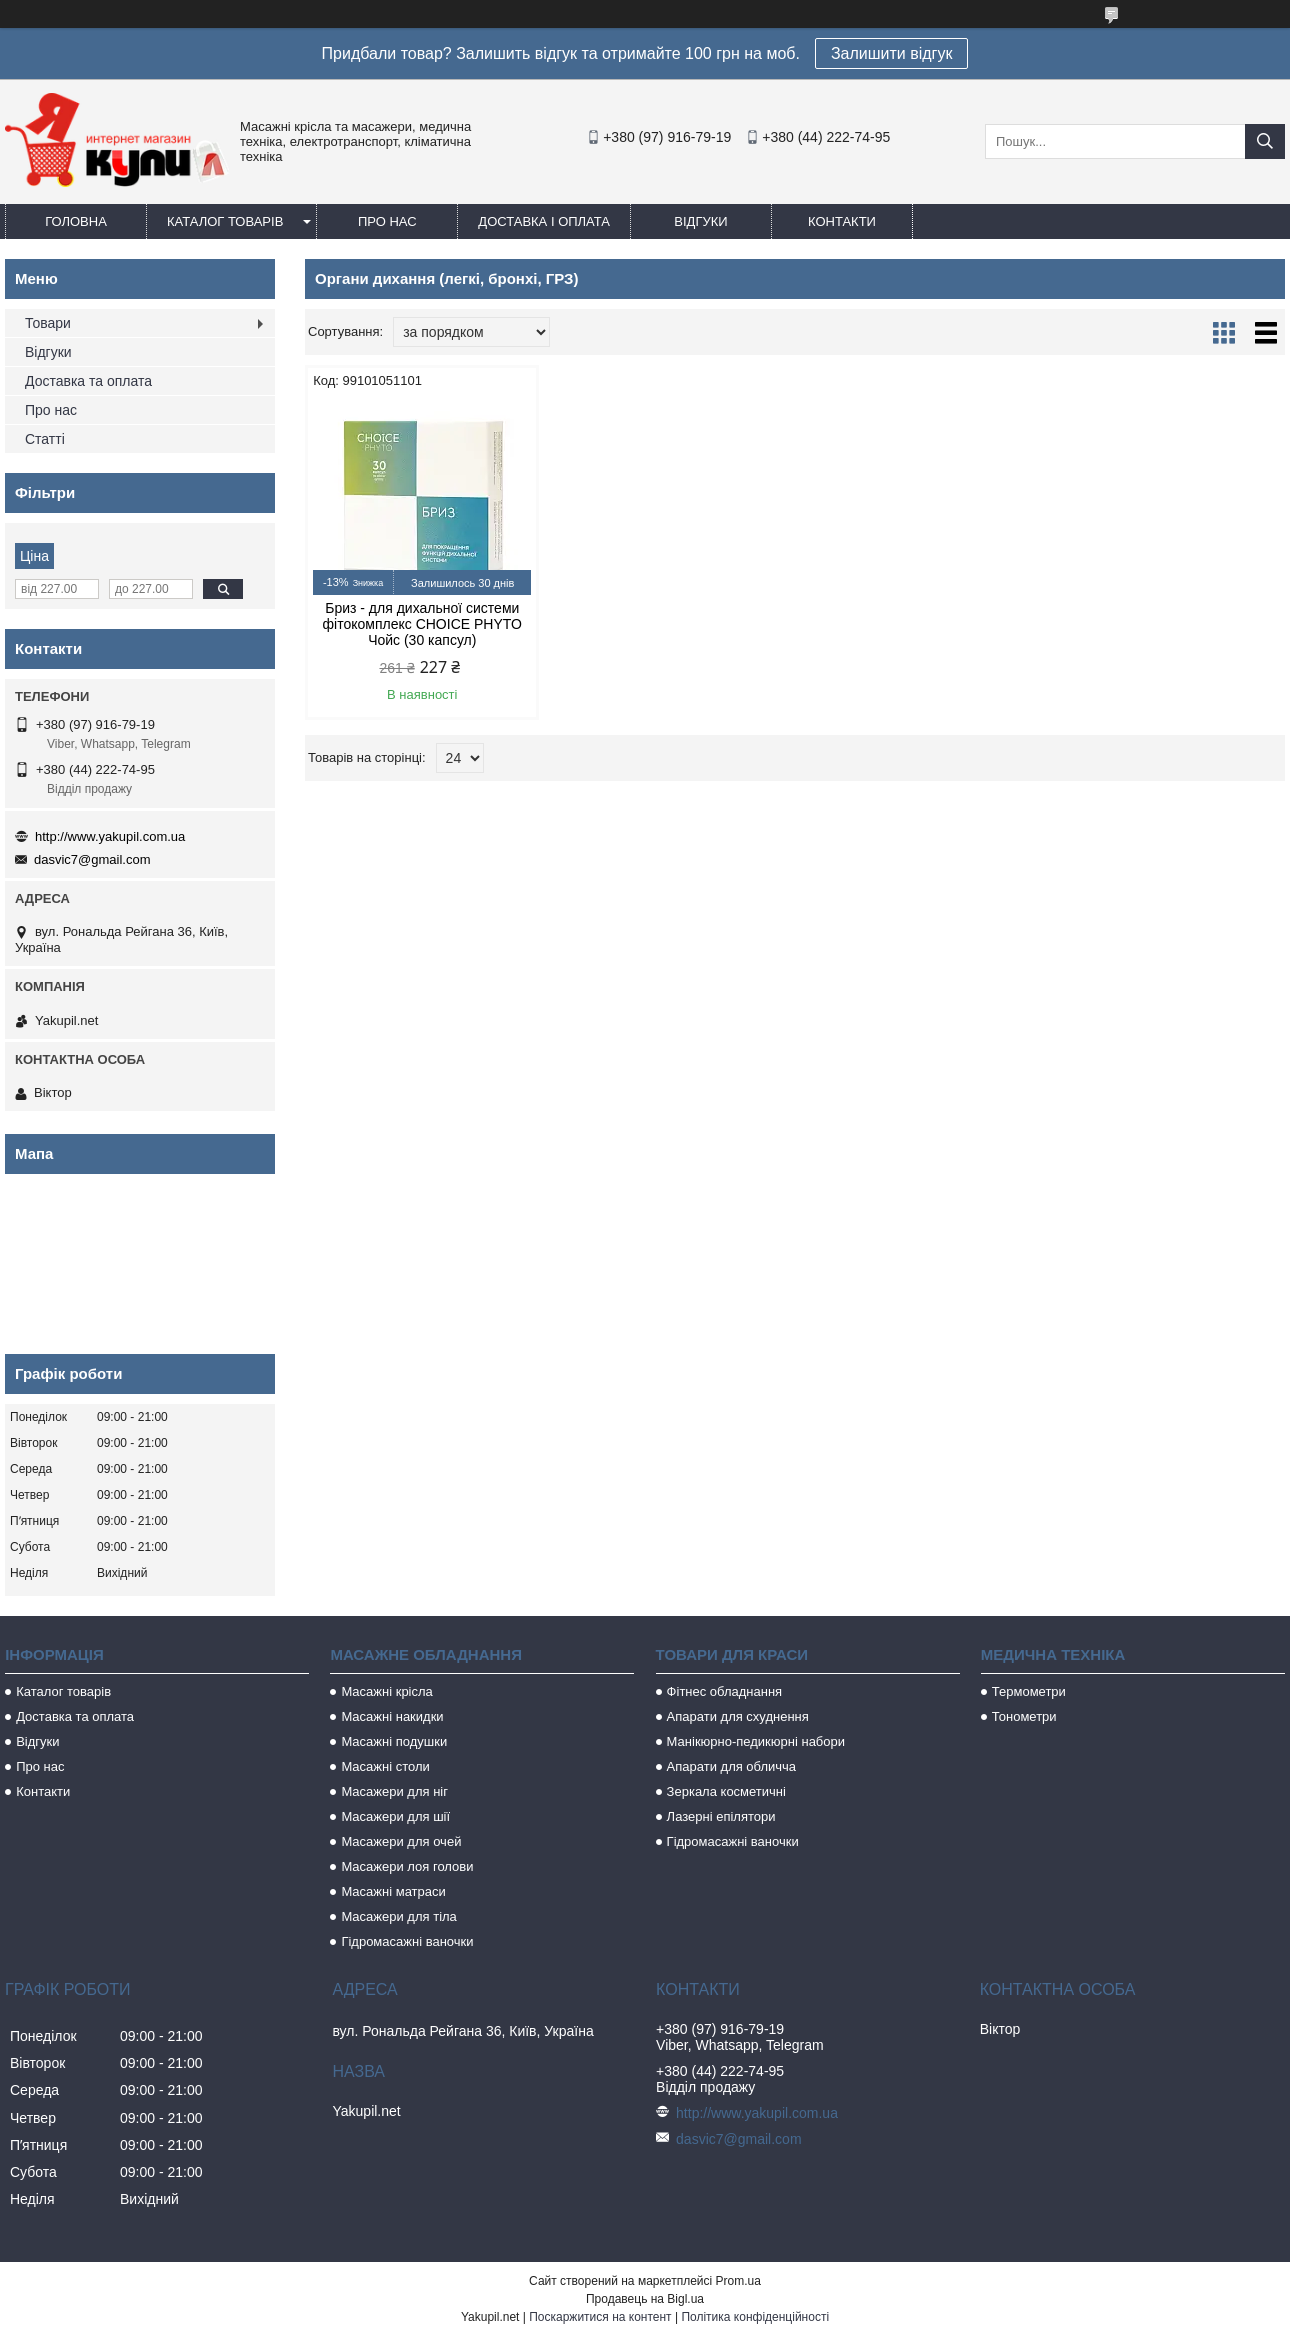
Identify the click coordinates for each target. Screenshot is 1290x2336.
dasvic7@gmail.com (92, 859)
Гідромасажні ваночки (407, 1941)
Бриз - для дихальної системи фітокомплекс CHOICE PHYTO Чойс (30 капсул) (421, 624)
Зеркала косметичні (726, 1791)
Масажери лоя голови (407, 1866)
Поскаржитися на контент (600, 2317)
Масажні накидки (392, 1716)
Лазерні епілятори (721, 1816)
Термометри (1029, 1691)
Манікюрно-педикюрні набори (756, 1741)
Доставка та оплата (88, 381)
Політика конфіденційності (755, 2317)
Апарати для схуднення (738, 1716)
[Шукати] (1265, 141)
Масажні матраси (393, 1891)
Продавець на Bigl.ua (645, 2299)
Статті (45, 439)
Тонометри (1024, 1716)
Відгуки (700, 221)
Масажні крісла (386, 1691)
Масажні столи (385, 1766)
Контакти (842, 221)
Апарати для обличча (731, 1766)
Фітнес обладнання (725, 1691)
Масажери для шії (395, 1816)
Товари (48, 323)
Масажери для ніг (394, 1791)
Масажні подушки (394, 1741)
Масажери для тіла (398, 1916)
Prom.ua (738, 2281)
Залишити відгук (892, 53)
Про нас (387, 221)
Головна (76, 221)
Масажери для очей (401, 1841)
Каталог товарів (225, 221)
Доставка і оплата (544, 221)
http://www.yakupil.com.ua (110, 836)
